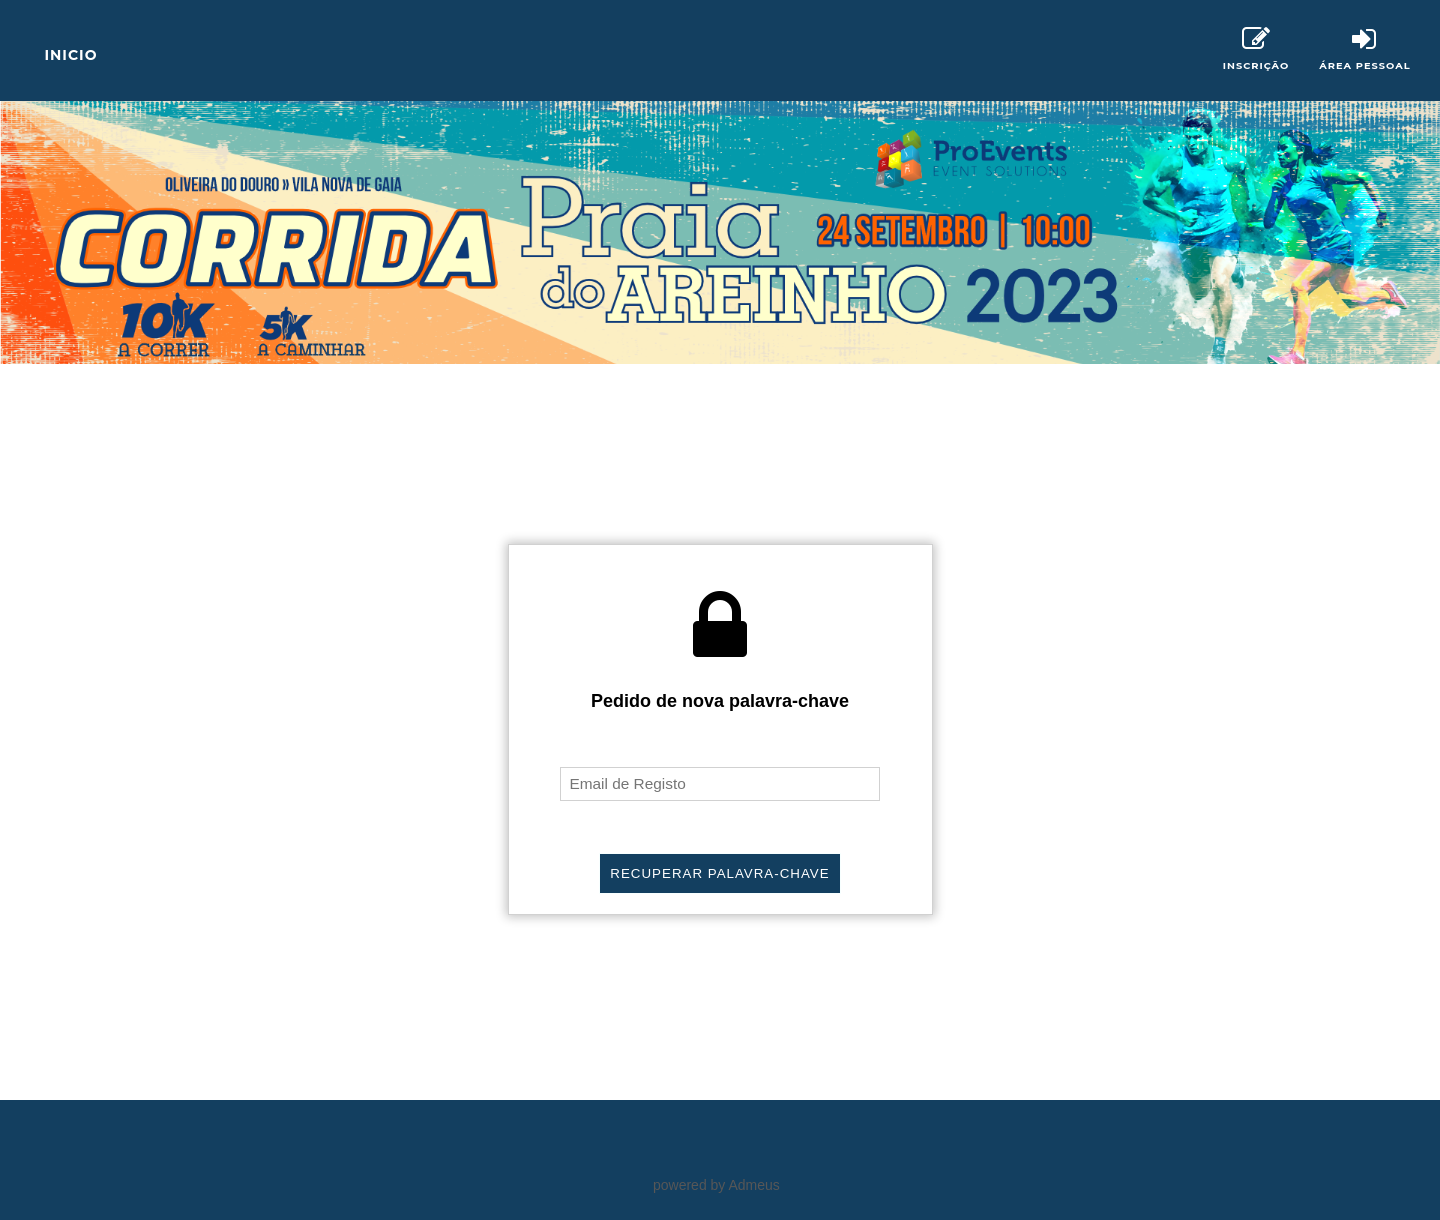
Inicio (70, 55)
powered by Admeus (716, 1185)
